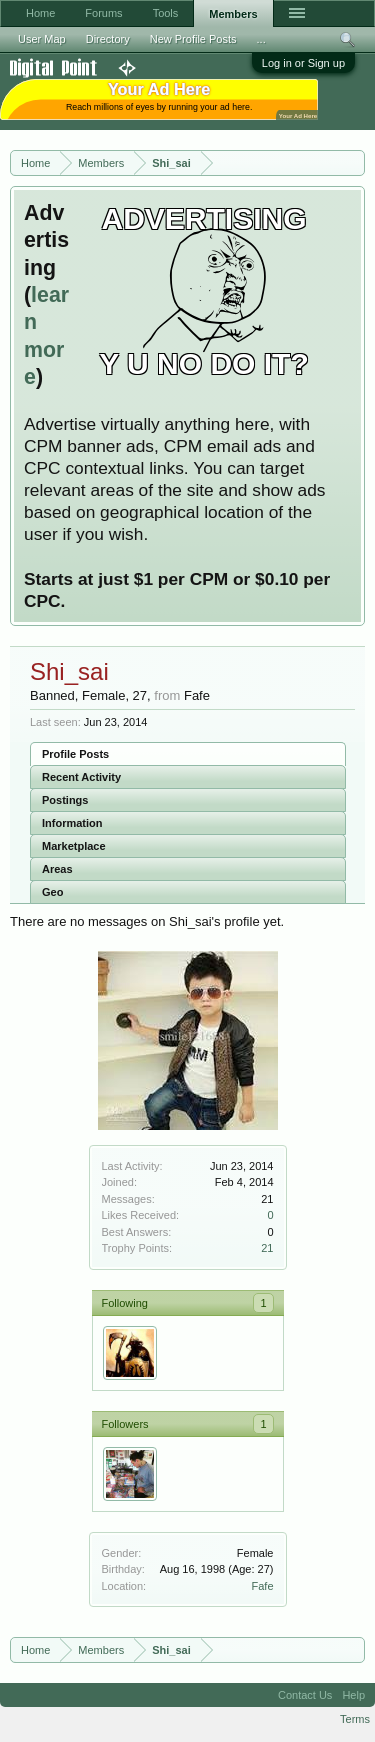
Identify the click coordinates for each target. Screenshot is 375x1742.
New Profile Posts (193, 39)
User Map (42, 39)
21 (267, 1248)
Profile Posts (75, 754)
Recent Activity (81, 777)
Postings (65, 800)
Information (72, 823)
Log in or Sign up (303, 63)
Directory (108, 39)
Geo (52, 892)
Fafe (262, 1586)
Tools (166, 13)
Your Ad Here (298, 115)
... (261, 39)
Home (40, 13)
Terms (355, 1719)
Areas (57, 869)
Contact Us (305, 1695)
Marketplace (74, 846)
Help (353, 1695)
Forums (103, 13)
